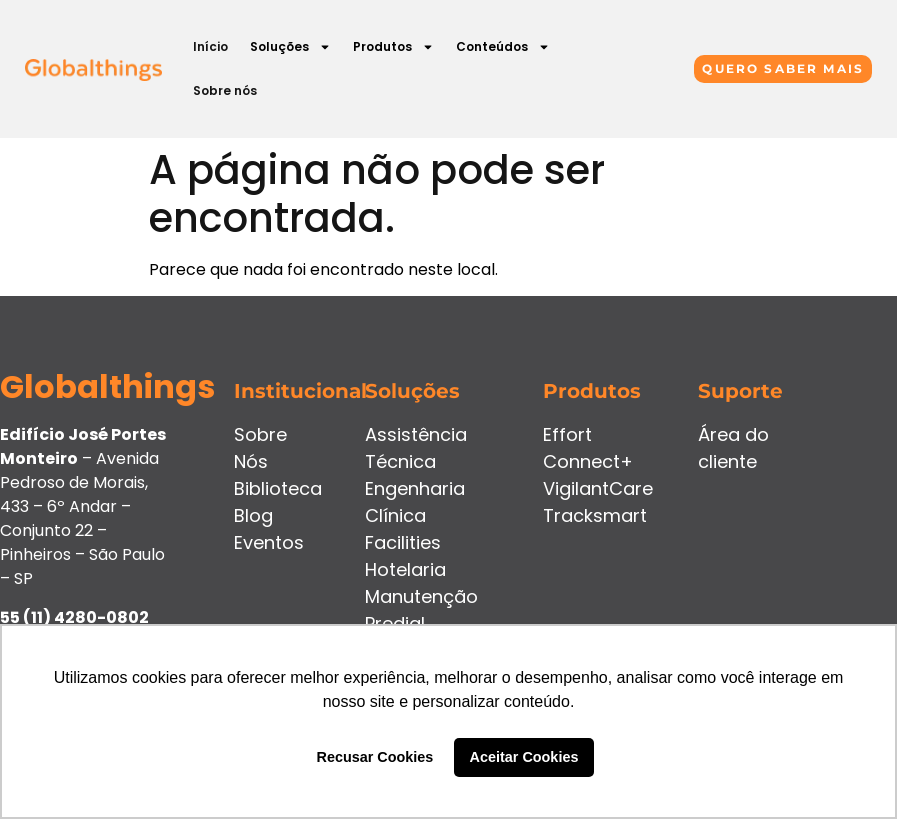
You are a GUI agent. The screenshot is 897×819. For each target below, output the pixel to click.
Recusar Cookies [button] (375, 757)
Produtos (393, 47)
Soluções (290, 47)
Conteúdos (503, 47)
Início (210, 46)
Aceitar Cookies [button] (524, 757)
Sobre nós (225, 90)
